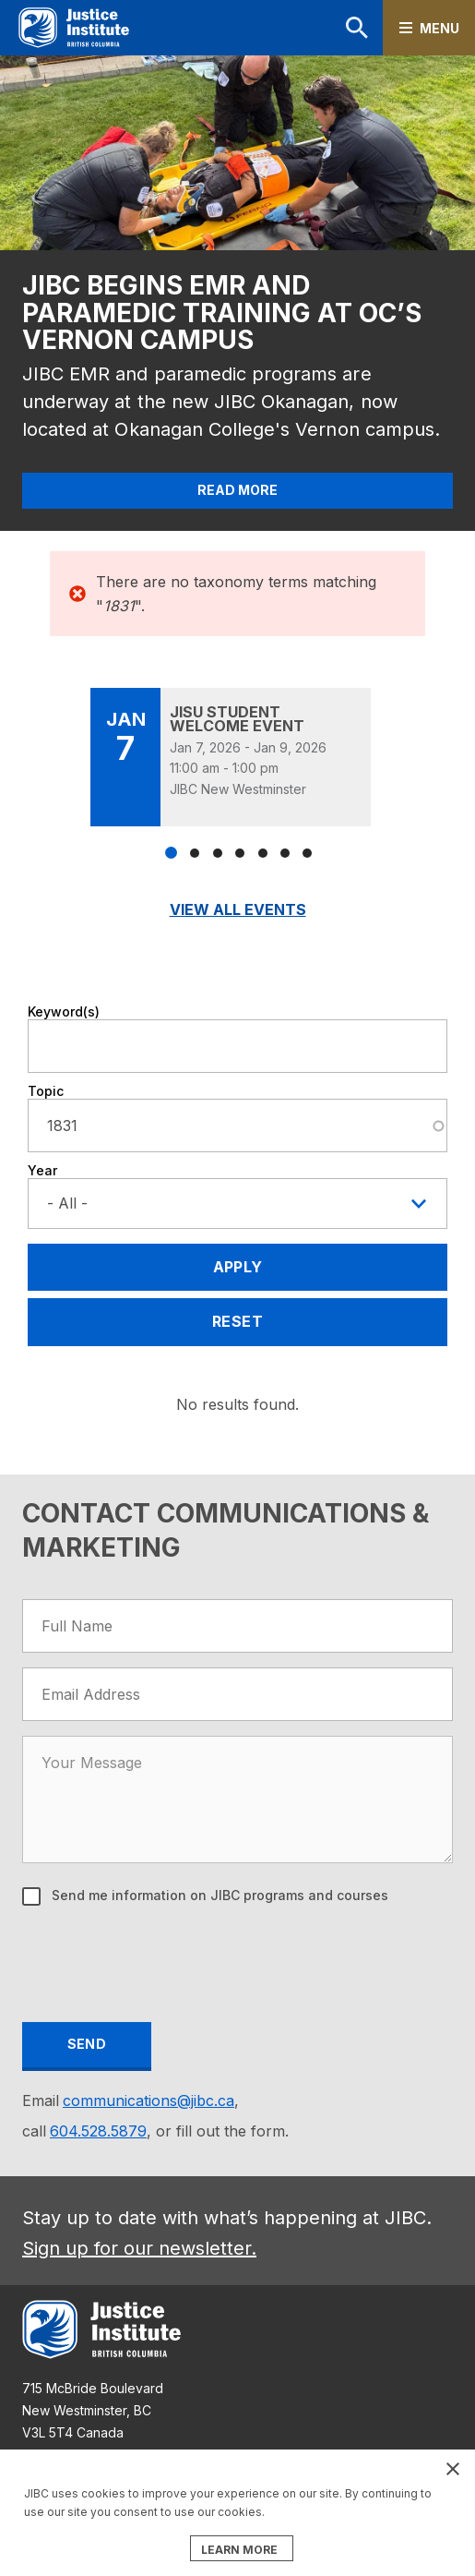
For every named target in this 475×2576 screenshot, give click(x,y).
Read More (237, 490)
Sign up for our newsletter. (139, 2248)
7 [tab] (307, 853)
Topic (46, 1091)
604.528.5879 (98, 2131)
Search (357, 28)
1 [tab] (171, 853)
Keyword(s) (64, 1011)
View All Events (238, 909)
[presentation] (164, 1967)
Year (42, 1170)
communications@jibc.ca (148, 2100)
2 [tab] (194, 853)
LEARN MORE (239, 2550)
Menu (439, 28)
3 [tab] (217, 853)
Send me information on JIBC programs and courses (218, 1895)
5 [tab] (262, 853)
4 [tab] (239, 853)
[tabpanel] (238, 757)
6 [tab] (285, 853)
